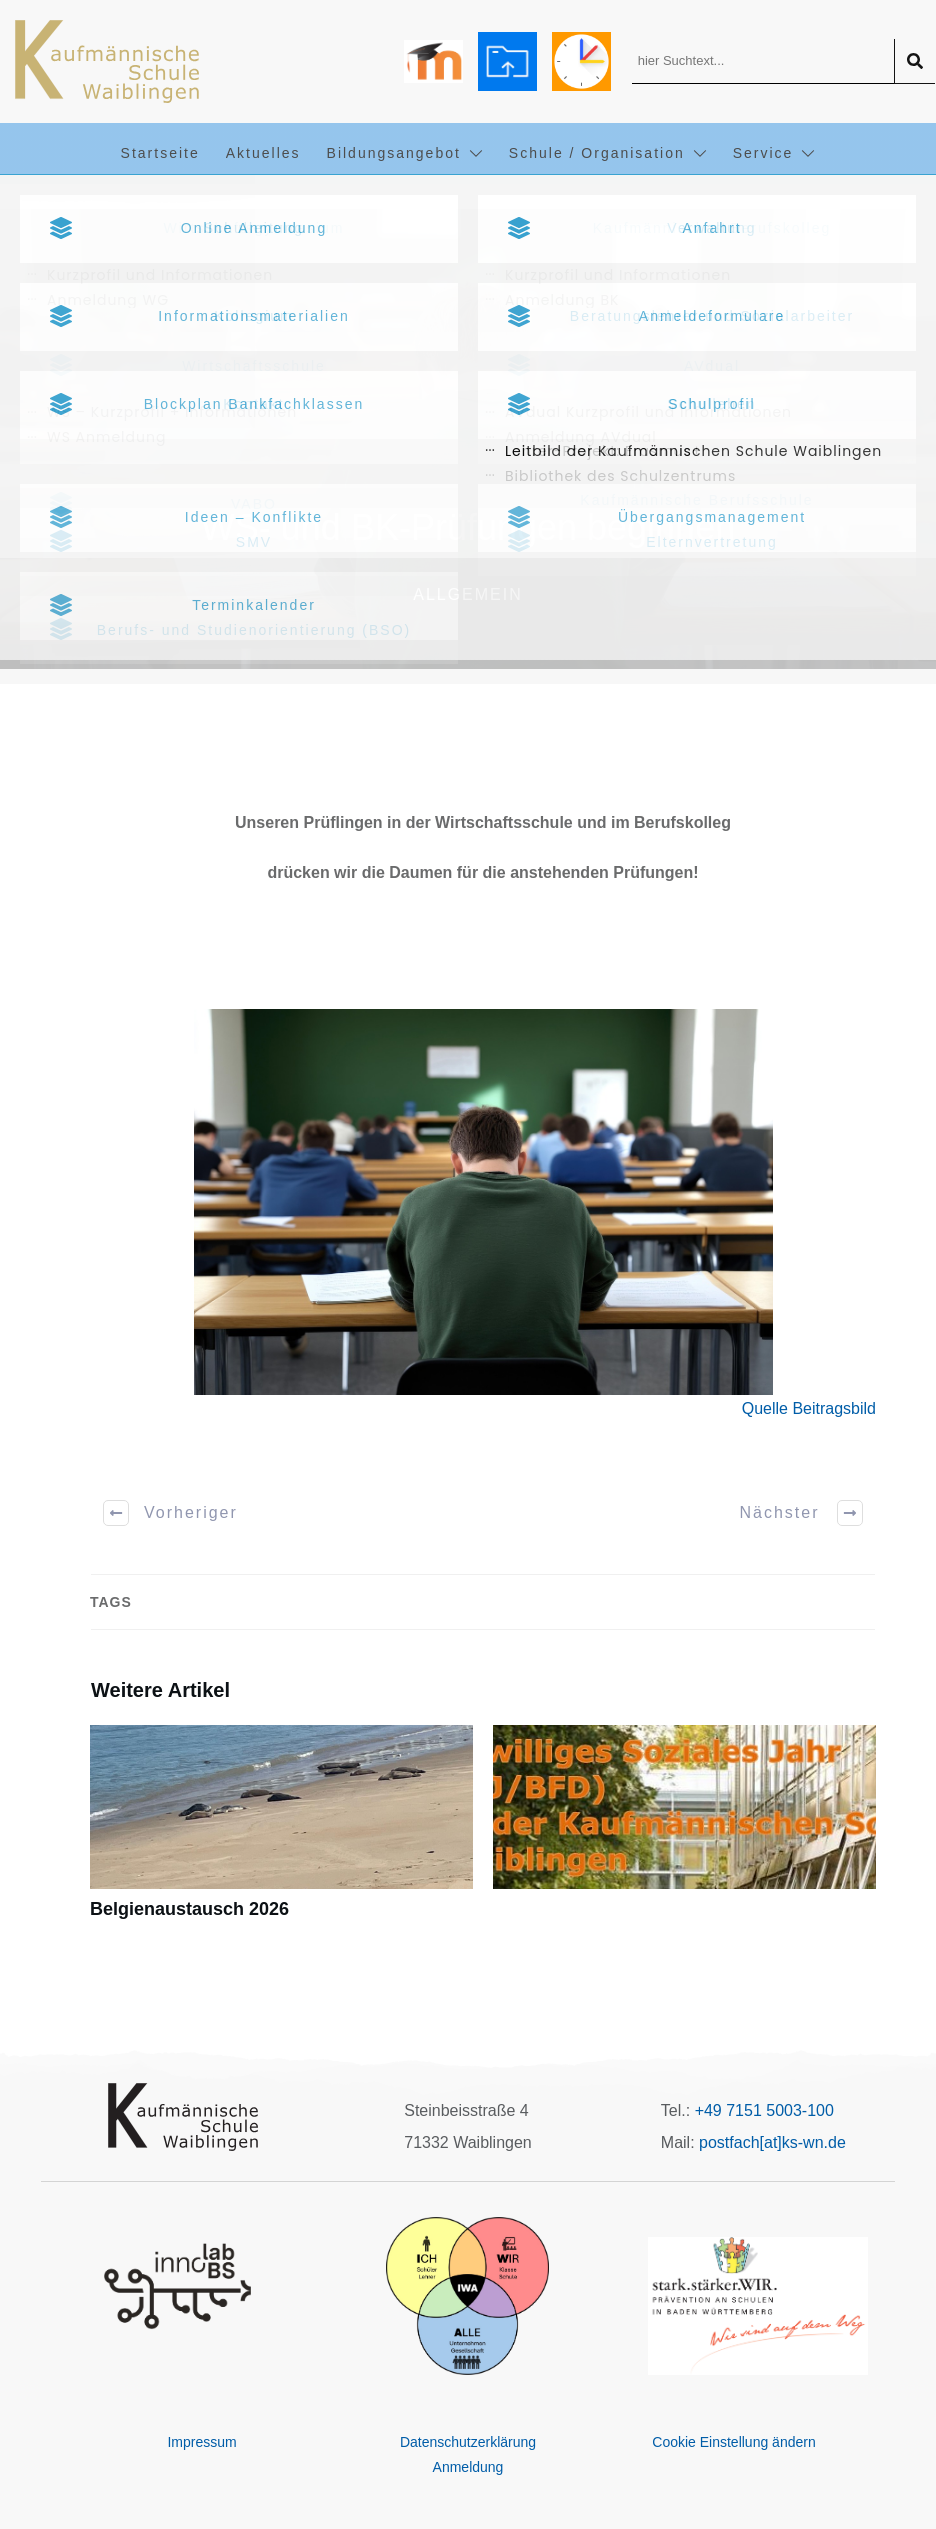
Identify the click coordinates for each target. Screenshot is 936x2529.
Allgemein (468, 594)
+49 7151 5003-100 (764, 2110)
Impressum (201, 2442)
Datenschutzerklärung (468, 2442)
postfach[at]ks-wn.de (772, 2142)
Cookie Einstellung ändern (733, 2442)
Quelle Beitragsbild (809, 1408)
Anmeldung (468, 2467)
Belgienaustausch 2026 (281, 1833)
